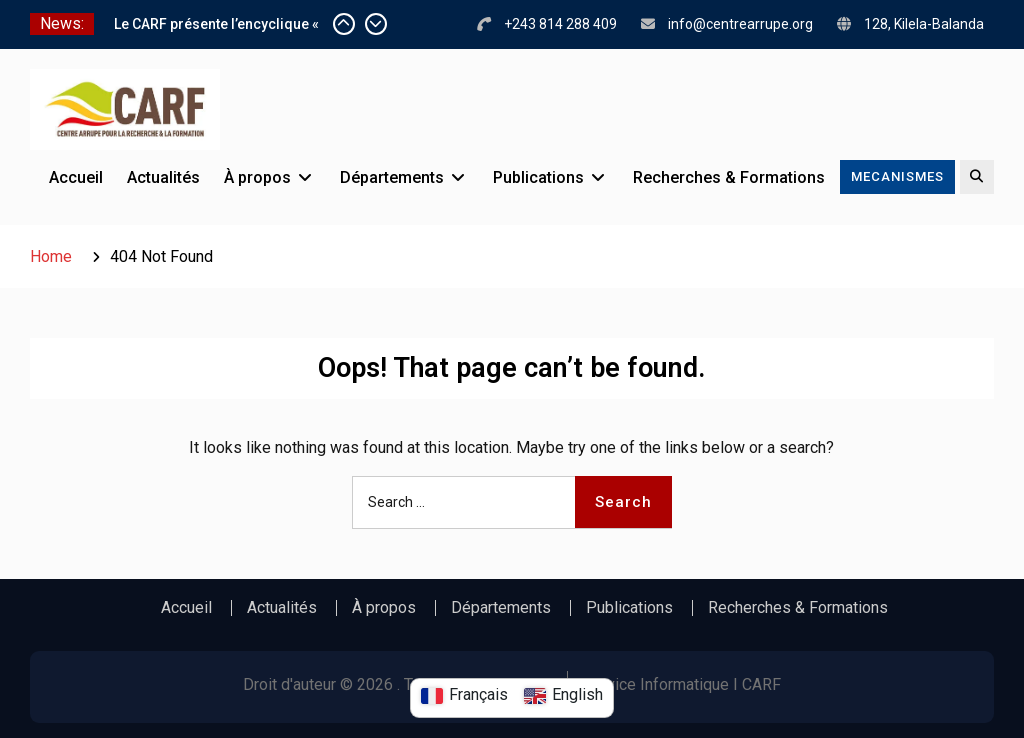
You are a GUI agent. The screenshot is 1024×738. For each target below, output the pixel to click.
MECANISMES (897, 176)
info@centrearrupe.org (740, 24)
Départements (392, 177)
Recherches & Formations (729, 177)
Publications (538, 177)
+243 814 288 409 (560, 24)
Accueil (76, 177)
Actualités (163, 177)
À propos (257, 177)
